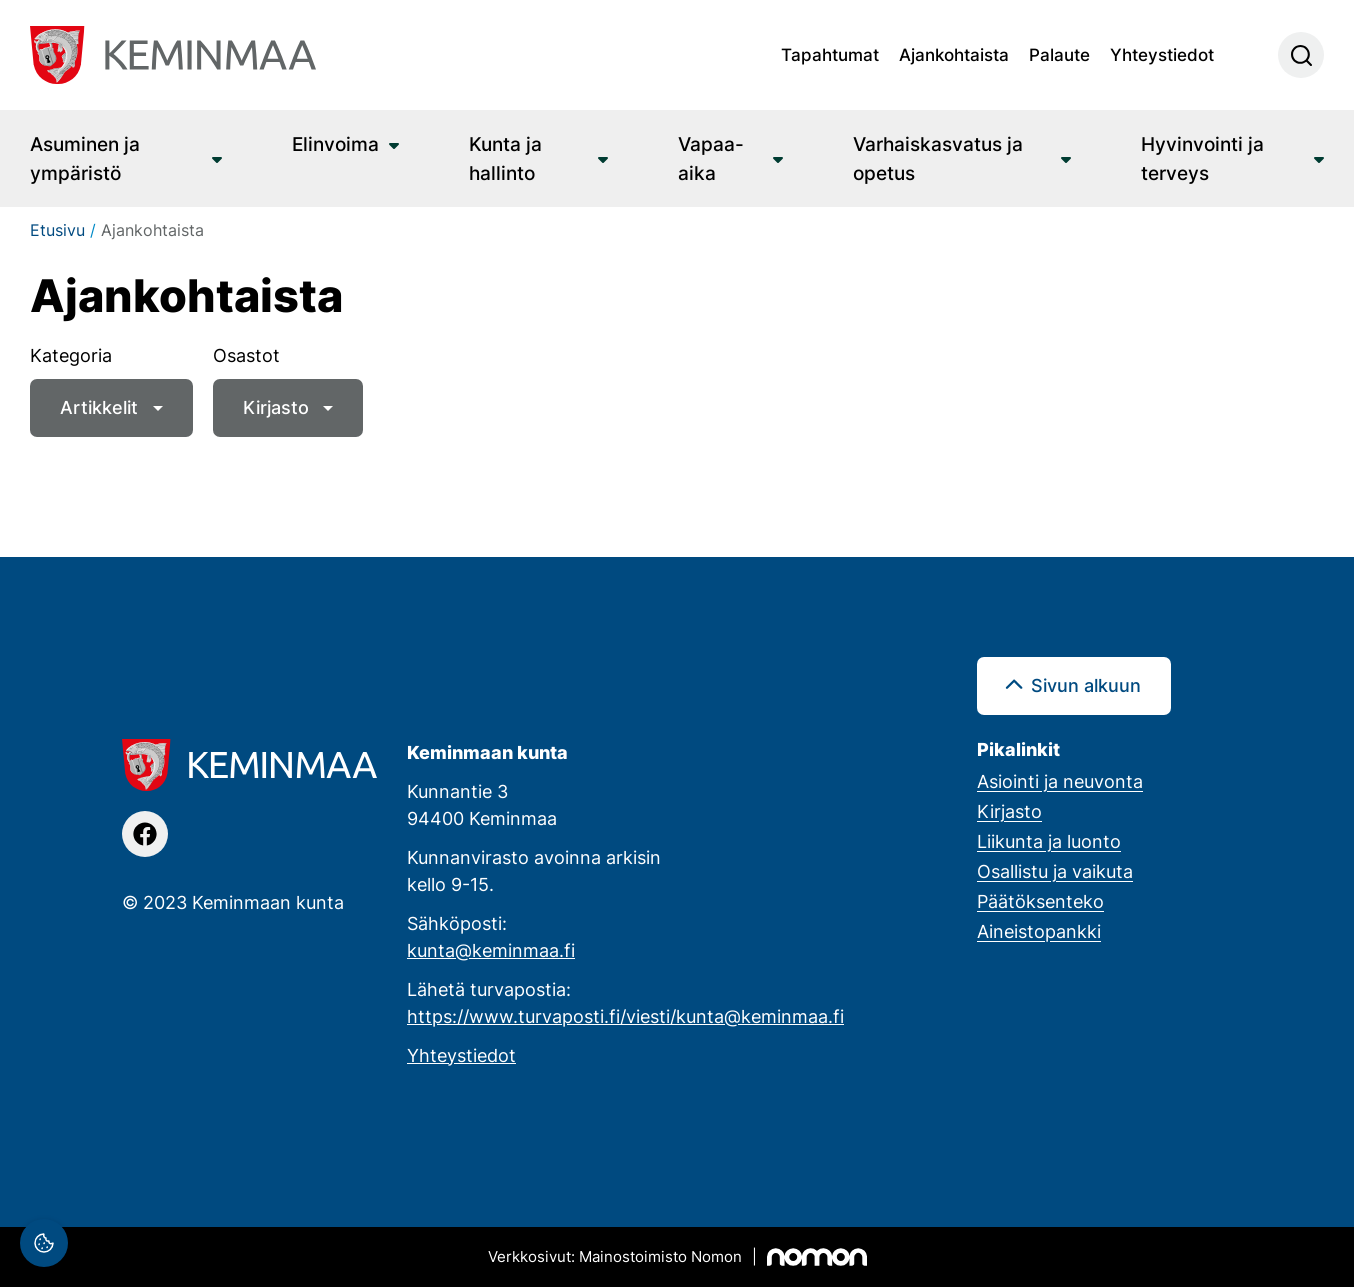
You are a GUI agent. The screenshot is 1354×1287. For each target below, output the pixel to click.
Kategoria (71, 355)
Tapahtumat (830, 54)
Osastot (246, 355)
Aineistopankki (1039, 931)
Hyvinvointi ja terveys (1202, 158)
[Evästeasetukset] (44, 1243)
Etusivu (57, 230)
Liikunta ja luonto (1049, 841)
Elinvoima (335, 143)
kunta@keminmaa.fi (491, 950)
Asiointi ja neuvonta (1060, 781)
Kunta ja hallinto (505, 158)
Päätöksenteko (1040, 901)
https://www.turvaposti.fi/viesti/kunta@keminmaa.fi (625, 1016)
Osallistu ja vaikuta (1055, 871)
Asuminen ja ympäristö (85, 158)
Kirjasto (276, 407)
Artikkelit (99, 407)
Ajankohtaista (954, 54)
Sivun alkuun (1086, 685)
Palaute (1059, 54)
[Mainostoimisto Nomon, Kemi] (677, 1257)
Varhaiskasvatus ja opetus (938, 158)
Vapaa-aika (711, 158)
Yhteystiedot (1162, 54)
